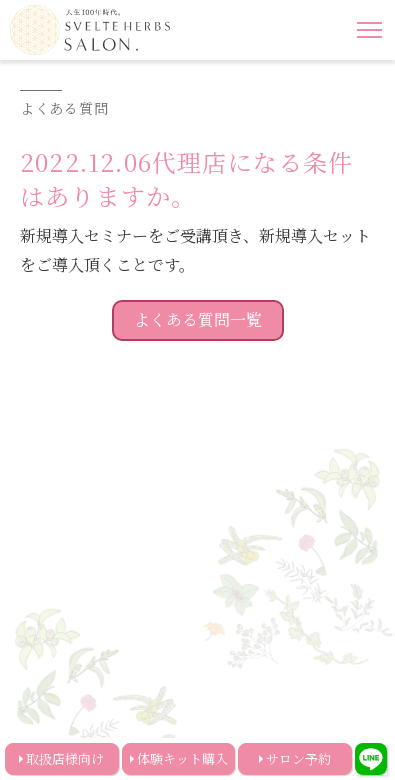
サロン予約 (298, 758)
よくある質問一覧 (198, 319)
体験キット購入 (182, 758)
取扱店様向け (65, 758)
